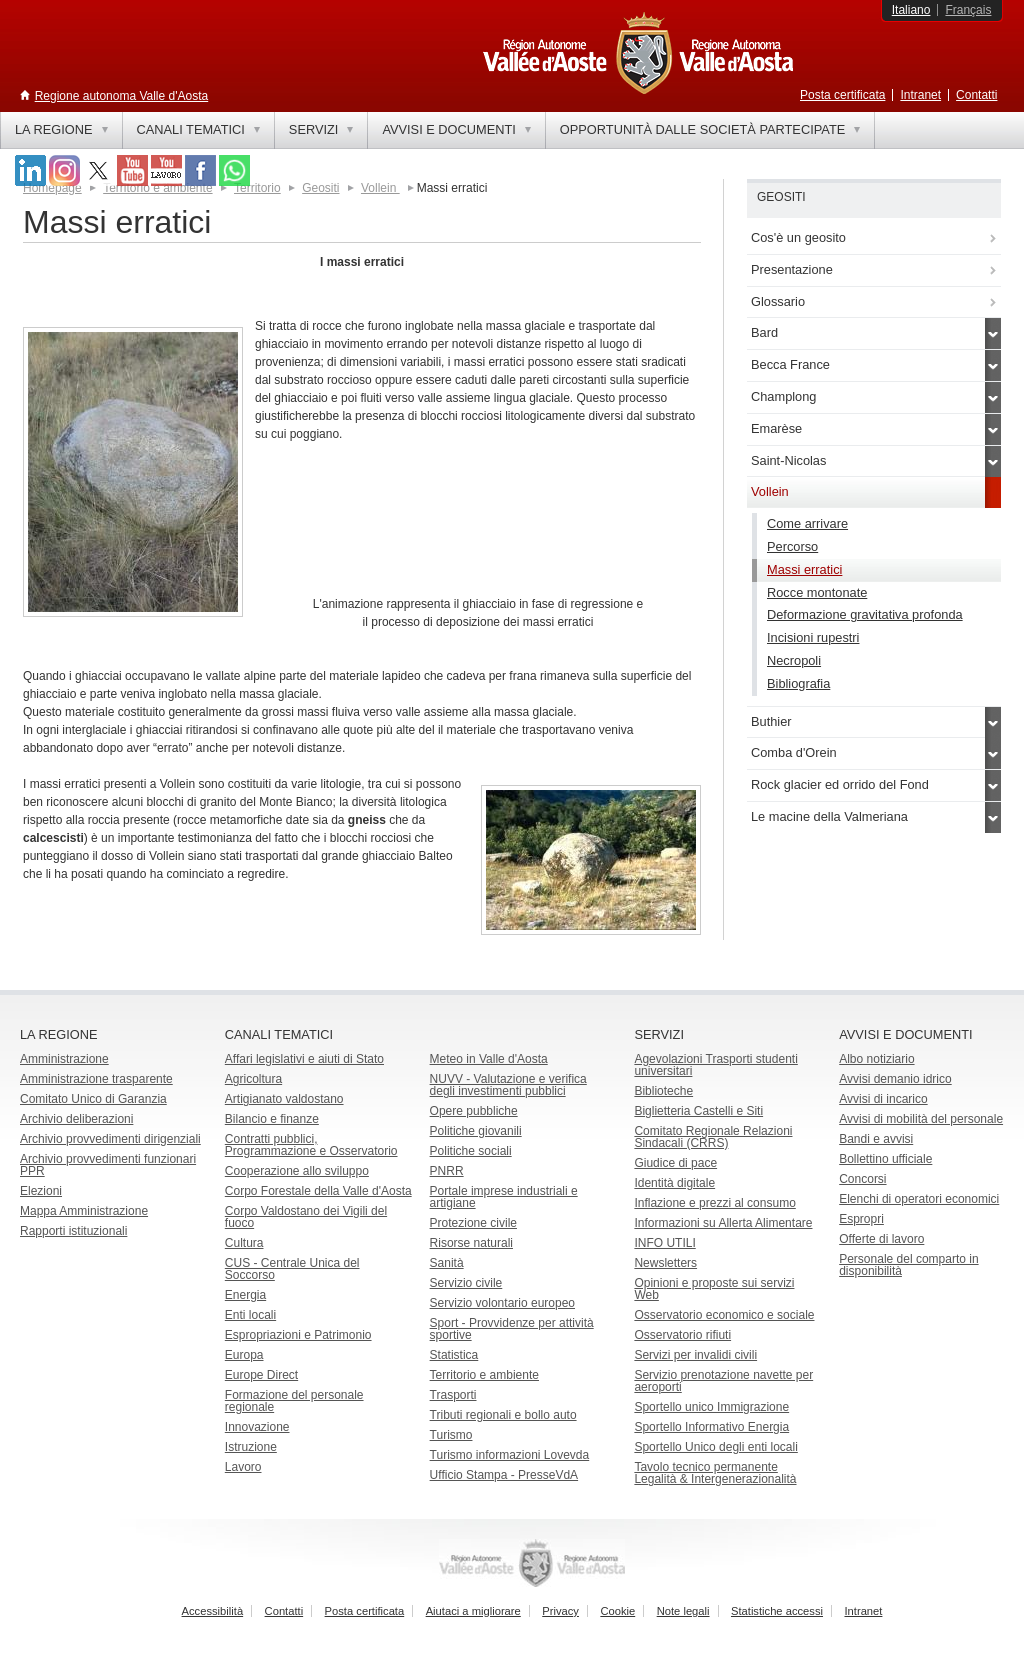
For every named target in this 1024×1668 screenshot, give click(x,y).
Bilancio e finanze (272, 1119)
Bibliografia (798, 683)
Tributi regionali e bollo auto (503, 1415)
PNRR (447, 1171)
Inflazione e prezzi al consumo (714, 1203)
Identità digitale (674, 1183)
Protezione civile (473, 1223)
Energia (245, 1295)
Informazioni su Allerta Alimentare (723, 1223)
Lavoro (243, 1467)
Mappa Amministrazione (84, 1211)
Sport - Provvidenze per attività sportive (512, 1329)
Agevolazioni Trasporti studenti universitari (715, 1065)
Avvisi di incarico (883, 1099)
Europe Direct (261, 1375)
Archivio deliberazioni (76, 1119)
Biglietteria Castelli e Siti (698, 1111)
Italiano (911, 10)
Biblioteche (663, 1091)
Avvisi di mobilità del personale (921, 1119)
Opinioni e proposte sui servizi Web (714, 1289)
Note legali (683, 1611)
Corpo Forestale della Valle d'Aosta (318, 1191)
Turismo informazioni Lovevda (510, 1455)
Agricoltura (253, 1079)
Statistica (454, 1355)
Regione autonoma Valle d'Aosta (122, 96)
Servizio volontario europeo (502, 1303)
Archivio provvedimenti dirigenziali (110, 1139)
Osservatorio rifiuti (682, 1335)
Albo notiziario (876, 1059)
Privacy (560, 1611)
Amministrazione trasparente (96, 1079)
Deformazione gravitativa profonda (865, 614)
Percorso (792, 546)
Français (968, 10)
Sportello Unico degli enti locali (715, 1447)
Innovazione (257, 1427)
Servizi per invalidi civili (695, 1355)
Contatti (976, 95)
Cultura (244, 1243)
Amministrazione (64, 1059)
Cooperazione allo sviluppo (297, 1171)
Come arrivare (807, 523)
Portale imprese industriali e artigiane (504, 1197)
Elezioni (41, 1191)
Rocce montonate (817, 592)
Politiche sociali (471, 1151)
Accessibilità (213, 1611)
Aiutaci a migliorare (473, 1611)
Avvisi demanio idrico (895, 1079)
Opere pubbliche (474, 1111)
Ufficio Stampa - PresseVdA (504, 1475)
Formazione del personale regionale (294, 1401)
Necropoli (794, 660)
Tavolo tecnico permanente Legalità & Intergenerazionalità (715, 1473)
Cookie (617, 1611)
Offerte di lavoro (881, 1239)
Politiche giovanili (476, 1131)
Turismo (451, 1435)
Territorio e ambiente (484, 1375)
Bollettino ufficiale (885, 1159)
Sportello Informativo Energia (711, 1427)
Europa (244, 1355)
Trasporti (453, 1395)
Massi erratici (804, 569)
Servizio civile (466, 1283)
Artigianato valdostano (284, 1099)
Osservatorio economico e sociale (724, 1315)
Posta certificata (842, 95)
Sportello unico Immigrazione (711, 1407)
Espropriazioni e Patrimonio (298, 1335)
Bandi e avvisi (876, 1139)
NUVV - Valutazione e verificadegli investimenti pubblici (508, 1085)
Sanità (447, 1263)
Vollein (380, 188)
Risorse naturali (471, 1243)
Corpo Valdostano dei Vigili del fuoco (306, 1217)
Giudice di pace (675, 1163)
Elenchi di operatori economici (919, 1199)
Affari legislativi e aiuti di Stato (304, 1059)
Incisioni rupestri (813, 637)
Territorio (257, 188)
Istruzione (251, 1447)
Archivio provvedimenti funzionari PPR (108, 1165)
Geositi (320, 188)
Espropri (861, 1219)
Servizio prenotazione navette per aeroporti (723, 1381)
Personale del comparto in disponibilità (908, 1265)
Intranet (920, 95)
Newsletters (665, 1263)
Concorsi (862, 1179)
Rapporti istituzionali (73, 1231)
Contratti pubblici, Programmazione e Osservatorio (311, 1145)
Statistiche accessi (777, 1611)
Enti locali (250, 1315)
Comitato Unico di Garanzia (93, 1099)
